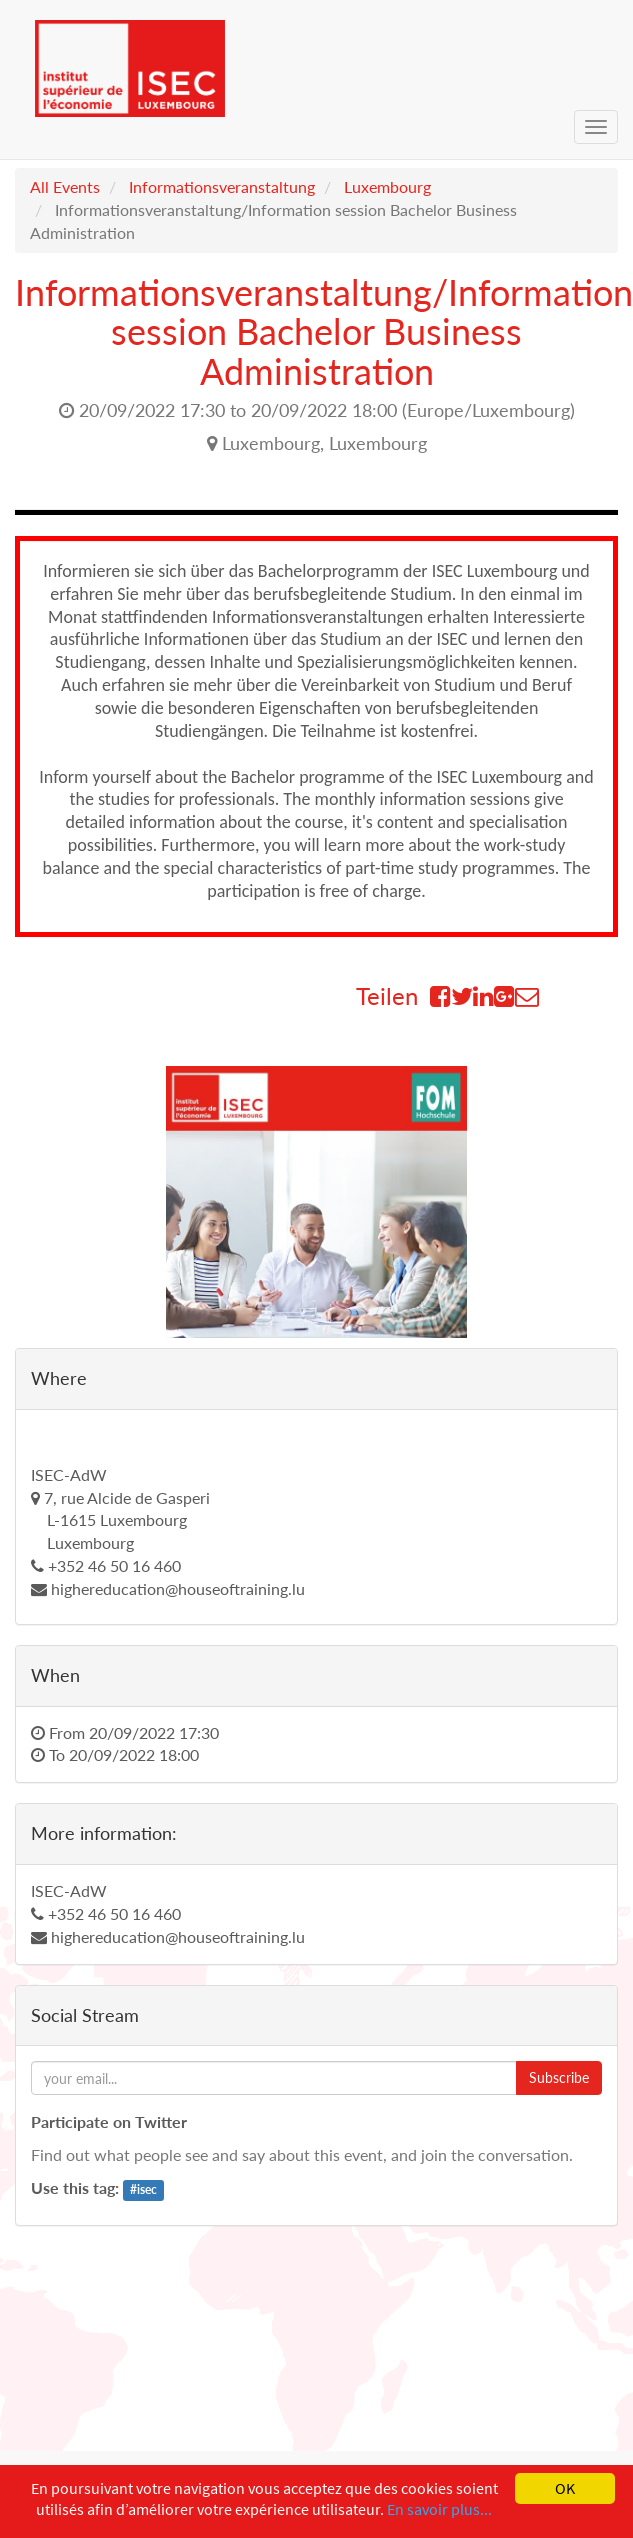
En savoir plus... (439, 2509)
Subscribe (559, 2077)
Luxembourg (387, 186)
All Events (65, 186)
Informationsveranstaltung (222, 186)
